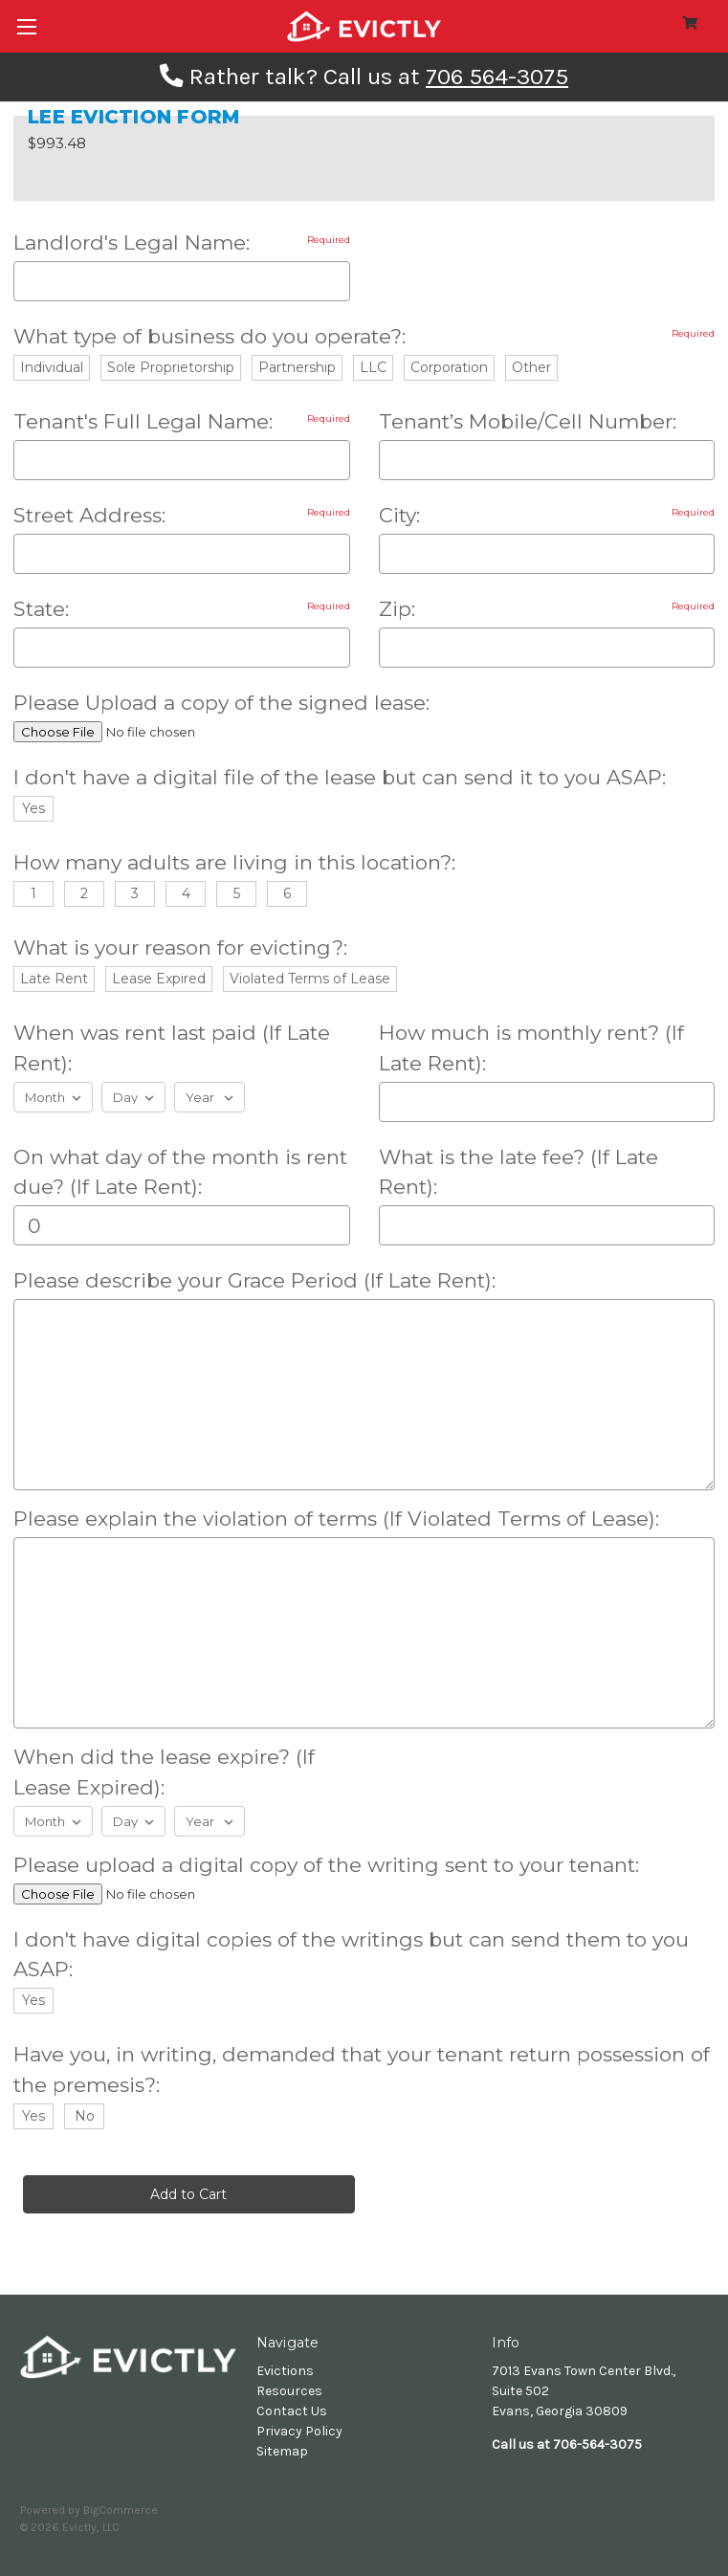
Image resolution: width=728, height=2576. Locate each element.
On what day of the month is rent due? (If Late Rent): (180, 1172)
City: (547, 515)
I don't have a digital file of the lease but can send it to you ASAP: (339, 777)
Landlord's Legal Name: (181, 242)
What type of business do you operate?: (364, 336)
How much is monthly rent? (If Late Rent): (531, 1048)
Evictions (285, 2371)
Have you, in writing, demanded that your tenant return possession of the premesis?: (361, 2069)
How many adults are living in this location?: (234, 862)
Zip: (547, 609)
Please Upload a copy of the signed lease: (221, 703)
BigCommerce (120, 2510)
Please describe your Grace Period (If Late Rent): (254, 1280)
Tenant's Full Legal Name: (181, 421)
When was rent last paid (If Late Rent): (171, 1048)
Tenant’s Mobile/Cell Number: (527, 421)
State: (181, 609)
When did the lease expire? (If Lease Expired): (164, 1772)
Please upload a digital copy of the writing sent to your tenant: (326, 1865)
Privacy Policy (299, 2431)
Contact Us (291, 2411)
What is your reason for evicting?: (180, 947)
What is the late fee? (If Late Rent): (518, 1172)
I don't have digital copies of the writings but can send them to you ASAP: (351, 1954)
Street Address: (181, 515)
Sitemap (282, 2451)
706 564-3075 (497, 76)
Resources (289, 2391)
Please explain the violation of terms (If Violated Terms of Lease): (336, 1518)
